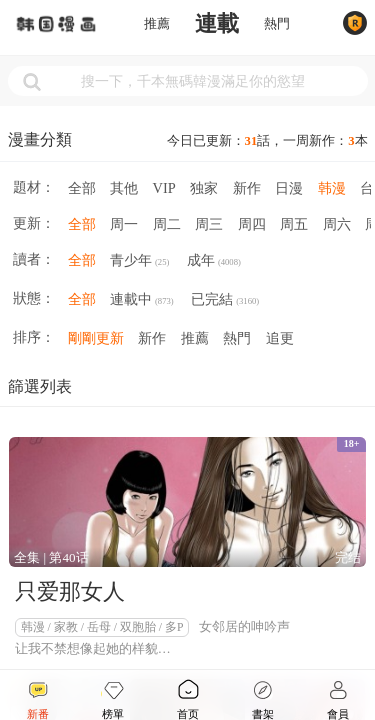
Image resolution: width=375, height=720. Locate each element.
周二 (167, 224)
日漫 (289, 188)
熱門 (277, 24)
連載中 (142, 301)
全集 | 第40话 (51, 557)
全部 (82, 188)
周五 (294, 224)
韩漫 (332, 188)
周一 (124, 224)
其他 (124, 188)
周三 (209, 224)
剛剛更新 (96, 338)
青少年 (139, 262)
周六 (337, 224)
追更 (280, 338)
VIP (164, 188)
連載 (217, 24)
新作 (247, 188)
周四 (252, 224)
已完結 (225, 301)
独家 (204, 188)
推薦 (157, 24)
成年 (214, 262)
